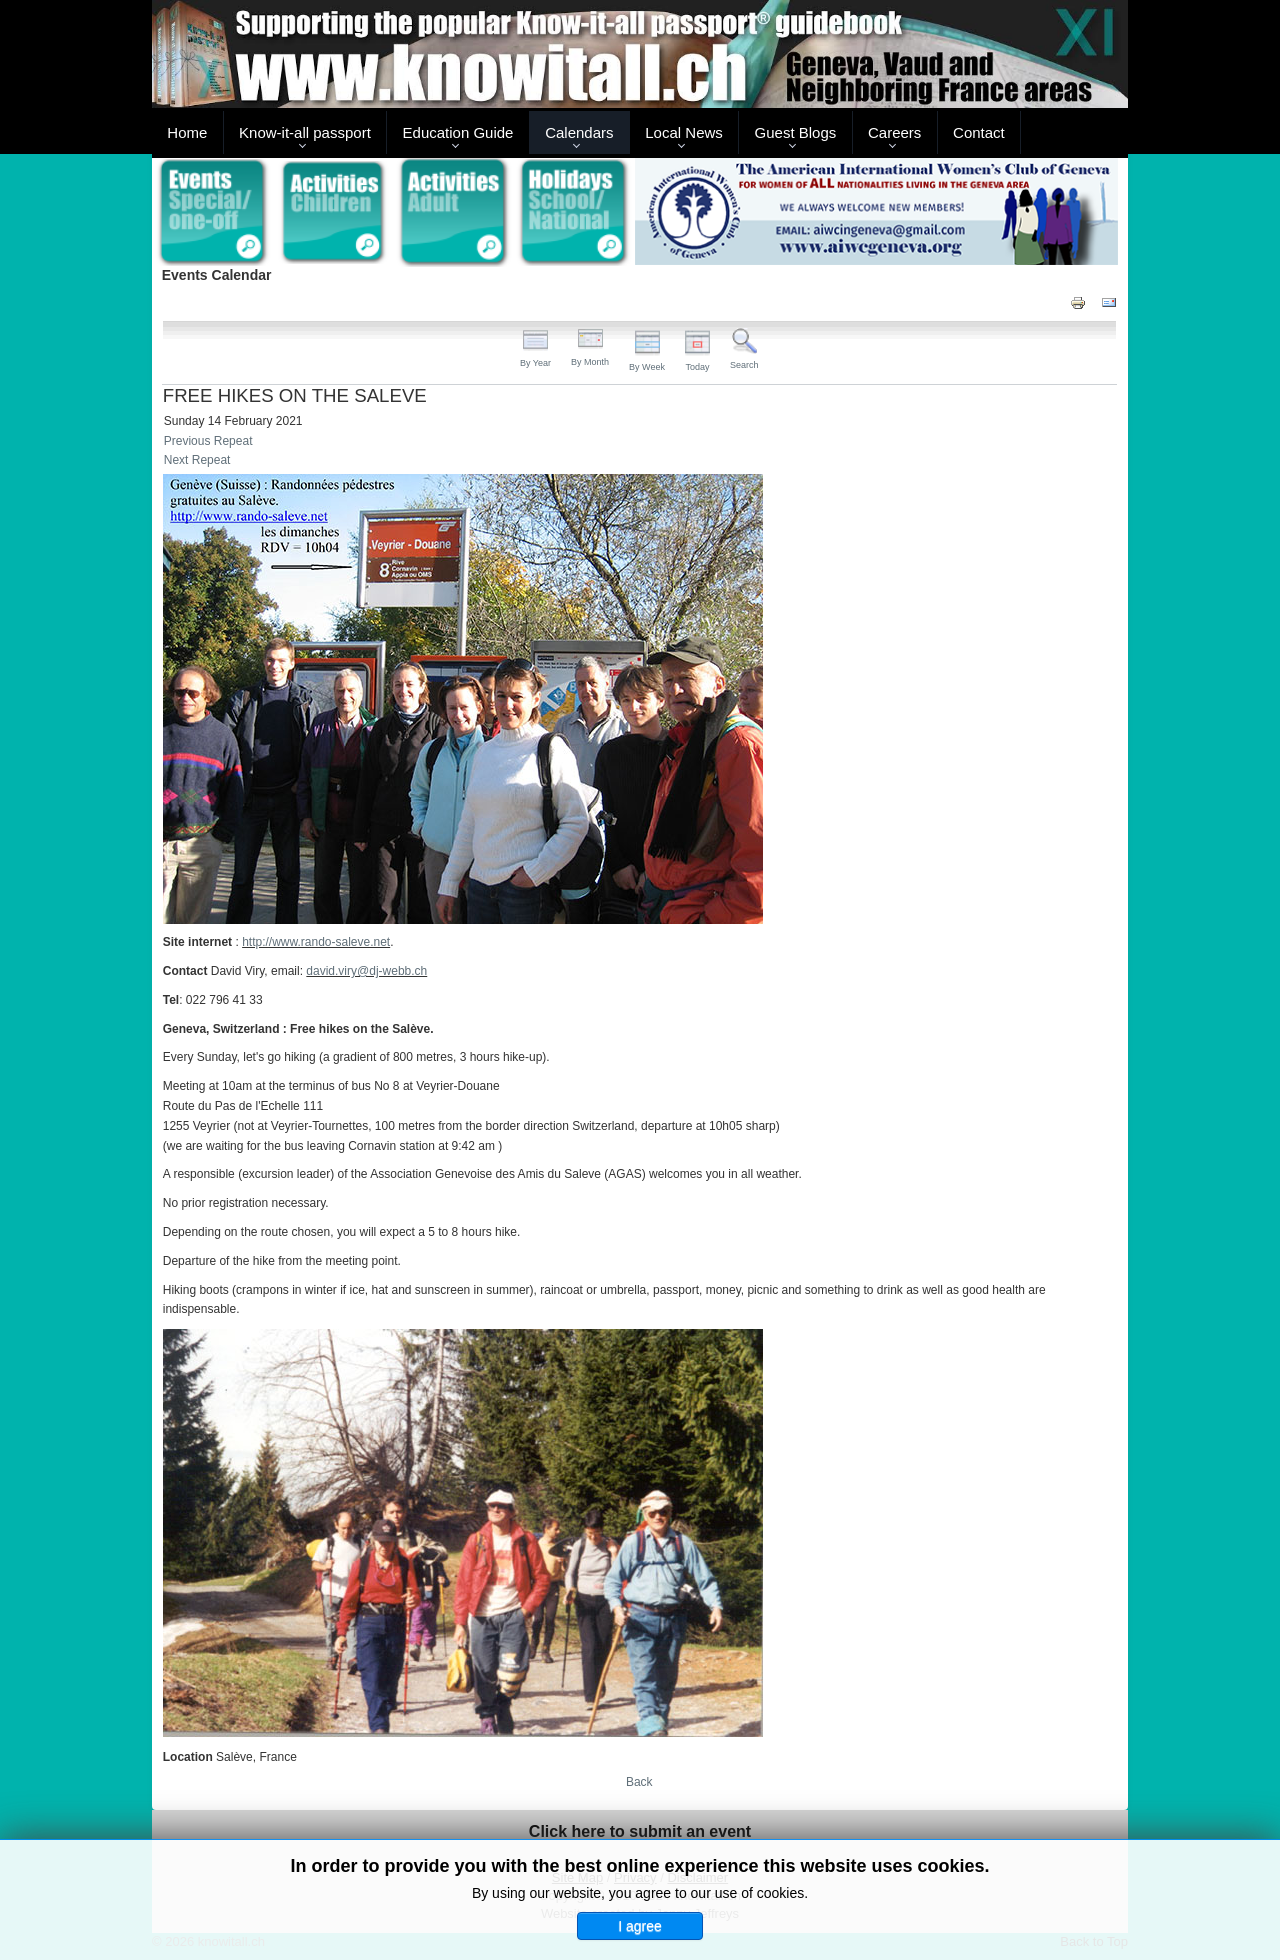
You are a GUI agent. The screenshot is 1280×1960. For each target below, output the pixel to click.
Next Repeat (197, 460)
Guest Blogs (796, 132)
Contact (979, 132)
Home (187, 132)
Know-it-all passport (305, 132)
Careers (894, 132)
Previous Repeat (208, 441)
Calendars (579, 132)
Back (639, 1782)
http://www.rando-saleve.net (316, 942)
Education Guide (458, 132)
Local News (684, 132)
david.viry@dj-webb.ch (366, 971)
